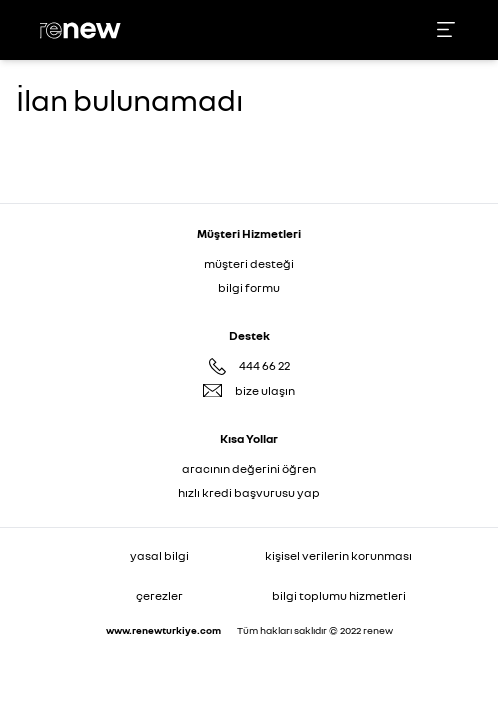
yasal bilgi (159, 555)
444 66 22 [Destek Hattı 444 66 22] (264, 365)
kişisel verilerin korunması (338, 555)
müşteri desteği (249, 263)
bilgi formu (249, 287)
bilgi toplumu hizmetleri (339, 595)
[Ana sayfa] (83, 30)
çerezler (159, 595)
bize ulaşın (265, 390)
